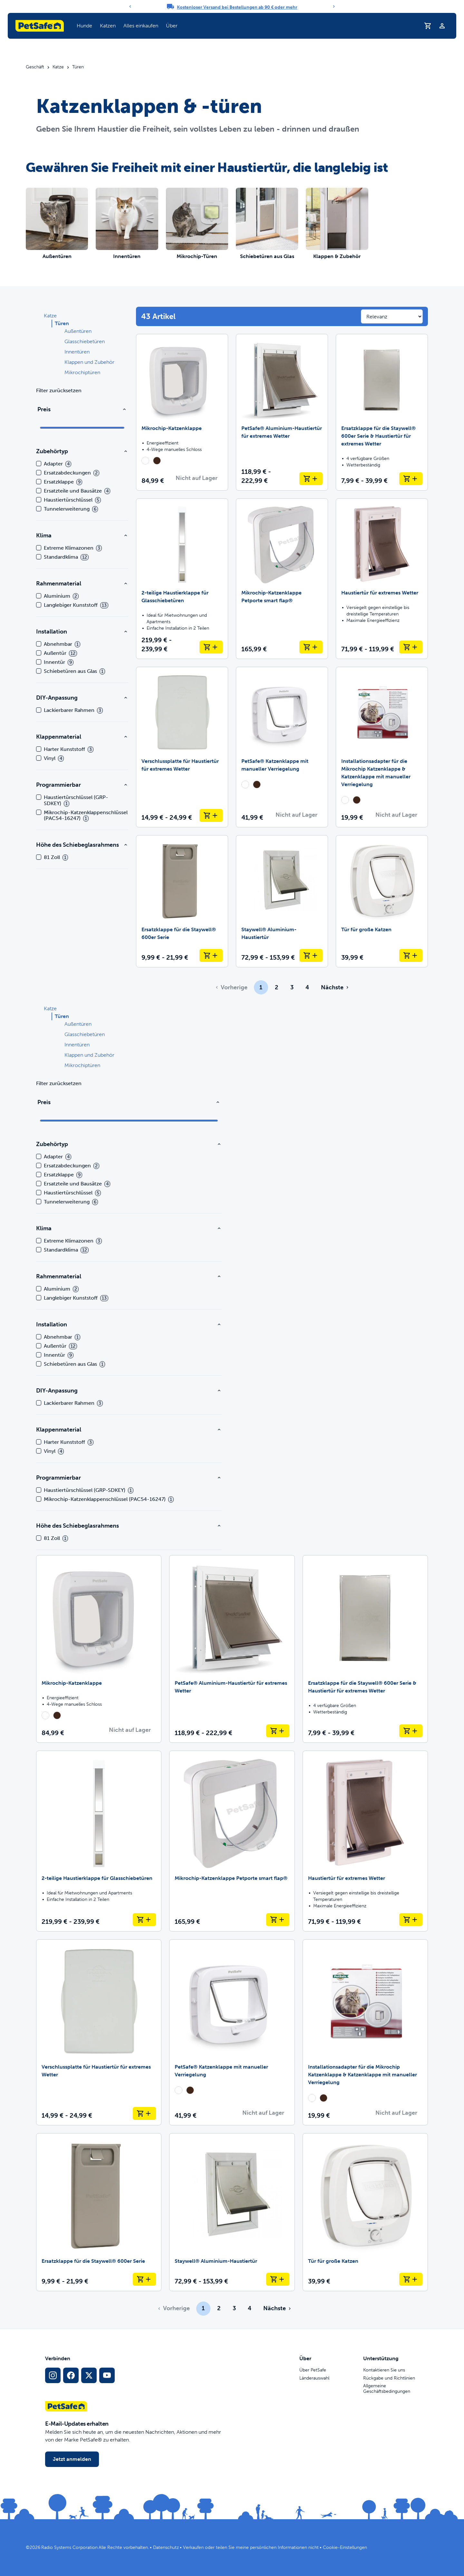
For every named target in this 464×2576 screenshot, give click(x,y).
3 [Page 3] (292, 987)
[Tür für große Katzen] (382, 901)
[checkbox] (38, 463)
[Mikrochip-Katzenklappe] (182, 412)
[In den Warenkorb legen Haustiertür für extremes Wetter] (410, 647)
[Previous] (130, 6)
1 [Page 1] (260, 987)
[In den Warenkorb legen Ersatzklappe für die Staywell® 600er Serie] (211, 955)
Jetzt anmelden (72, 2459)
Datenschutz (166, 2547)
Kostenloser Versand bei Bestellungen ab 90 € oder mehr (237, 7)
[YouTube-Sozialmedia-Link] (107, 2375)
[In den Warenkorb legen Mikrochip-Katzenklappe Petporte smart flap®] (311, 647)
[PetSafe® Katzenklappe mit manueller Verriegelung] (282, 747)
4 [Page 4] (307, 987)
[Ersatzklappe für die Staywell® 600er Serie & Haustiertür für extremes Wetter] (382, 412)
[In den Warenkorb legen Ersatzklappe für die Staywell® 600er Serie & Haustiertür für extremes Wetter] (410, 478)
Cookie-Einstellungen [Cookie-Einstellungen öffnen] (345, 2547)
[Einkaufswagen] (427, 25)
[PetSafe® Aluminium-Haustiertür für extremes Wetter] (282, 412)
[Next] (333, 6)
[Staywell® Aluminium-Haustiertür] (282, 901)
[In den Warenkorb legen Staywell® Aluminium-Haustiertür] (311, 955)
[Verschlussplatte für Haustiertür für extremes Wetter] (182, 747)
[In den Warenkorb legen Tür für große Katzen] (410, 955)
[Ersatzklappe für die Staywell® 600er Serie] (182, 901)
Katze (58, 67)
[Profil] (442, 25)
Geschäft (35, 67)
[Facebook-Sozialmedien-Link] (71, 2375)
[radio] (145, 460)
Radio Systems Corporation (69, 2547)
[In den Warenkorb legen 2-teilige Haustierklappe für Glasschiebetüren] (211, 647)
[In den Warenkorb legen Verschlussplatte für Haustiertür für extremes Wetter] (211, 815)
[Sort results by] (392, 316)
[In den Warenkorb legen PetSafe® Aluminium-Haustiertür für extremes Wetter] (311, 478)
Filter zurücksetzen (59, 390)
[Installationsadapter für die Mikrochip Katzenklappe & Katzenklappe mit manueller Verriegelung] (382, 747)
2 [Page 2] (276, 987)
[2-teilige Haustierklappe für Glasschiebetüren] (182, 578)
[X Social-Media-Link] (89, 2375)
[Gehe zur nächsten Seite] (334, 987)
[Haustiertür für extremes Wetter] (382, 578)
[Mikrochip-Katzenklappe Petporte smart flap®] (282, 578)
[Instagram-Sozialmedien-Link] (53, 2375)
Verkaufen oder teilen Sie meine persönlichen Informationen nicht (251, 2547)
